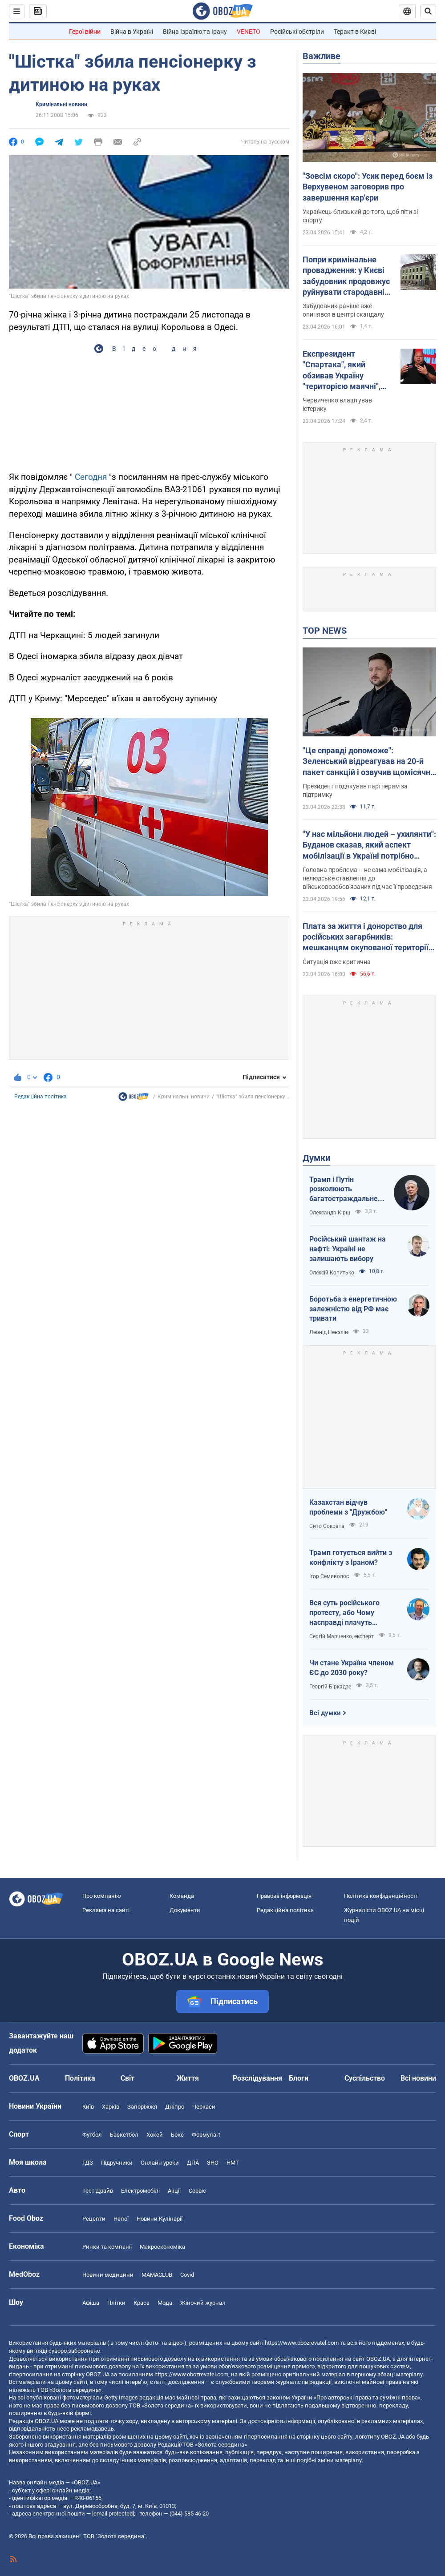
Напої (121, 2218)
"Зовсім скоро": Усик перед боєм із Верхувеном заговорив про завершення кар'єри (368, 186)
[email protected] (113, 2513)
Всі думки (325, 1713)
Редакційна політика (40, 1096)
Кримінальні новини (61, 104)
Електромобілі (140, 2190)
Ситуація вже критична (337, 961)
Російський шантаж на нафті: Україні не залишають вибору (347, 1248)
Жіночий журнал (203, 2302)
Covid (187, 2274)
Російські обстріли (297, 31)
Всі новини (418, 2078)
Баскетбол (124, 2134)
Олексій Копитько (331, 1273)
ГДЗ (87, 2162)
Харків (110, 2106)
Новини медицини (108, 2274)
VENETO (248, 31)
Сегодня (91, 477)
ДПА (193, 2162)
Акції (174, 2190)
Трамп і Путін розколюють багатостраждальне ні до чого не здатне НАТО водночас (343, 1189)
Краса (142, 2302)
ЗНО (212, 2162)
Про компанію (101, 1896)
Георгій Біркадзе (330, 1687)
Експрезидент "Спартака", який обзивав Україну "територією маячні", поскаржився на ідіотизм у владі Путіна (346, 370)
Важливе (321, 56)
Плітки (116, 2302)
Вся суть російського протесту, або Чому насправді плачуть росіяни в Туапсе (344, 1613)
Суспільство (364, 2078)
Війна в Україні (131, 31)
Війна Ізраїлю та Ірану (195, 31)
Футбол (92, 2134)
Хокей (154, 2134)
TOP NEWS (325, 630)
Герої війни (85, 31)
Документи (185, 1910)
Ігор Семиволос (329, 1576)
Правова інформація (284, 1896)
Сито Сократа (326, 1526)
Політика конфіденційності (380, 1896)
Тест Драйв (97, 2190)
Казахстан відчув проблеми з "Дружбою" (348, 1507)
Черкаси (203, 2106)
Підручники (117, 2162)
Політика (80, 2078)
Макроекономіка (162, 2246)
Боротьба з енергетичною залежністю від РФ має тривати (353, 1308)
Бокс (177, 2134)
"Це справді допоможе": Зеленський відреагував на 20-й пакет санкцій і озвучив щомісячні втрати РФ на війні (368, 762)
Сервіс (197, 2190)
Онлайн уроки (160, 2162)
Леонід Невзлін (328, 1332)
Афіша (90, 2302)
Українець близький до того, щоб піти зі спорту (360, 216)
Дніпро (174, 2106)
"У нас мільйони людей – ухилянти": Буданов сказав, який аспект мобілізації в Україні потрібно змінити (369, 845)
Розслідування (257, 2078)
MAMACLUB (157, 2274)
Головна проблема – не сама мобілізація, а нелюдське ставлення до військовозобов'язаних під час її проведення (367, 878)
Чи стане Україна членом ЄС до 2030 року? (351, 1668)
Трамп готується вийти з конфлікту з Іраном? (350, 1557)
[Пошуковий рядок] (428, 11)
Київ (88, 2106)
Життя (188, 2078)
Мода (165, 2302)
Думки (316, 1158)
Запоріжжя (142, 2106)
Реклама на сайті (105, 1910)
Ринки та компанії (107, 2246)
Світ (127, 2078)
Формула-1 (206, 2134)
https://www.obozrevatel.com (302, 2342)
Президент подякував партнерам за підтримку (355, 790)
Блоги (298, 2078)
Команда (182, 1896)
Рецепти (93, 2218)
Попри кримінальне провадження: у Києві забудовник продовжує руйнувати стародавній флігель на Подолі (346, 276)
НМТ (233, 2162)
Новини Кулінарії (159, 2218)
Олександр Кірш (329, 1213)
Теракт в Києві (355, 31)
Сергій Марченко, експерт (341, 1636)
